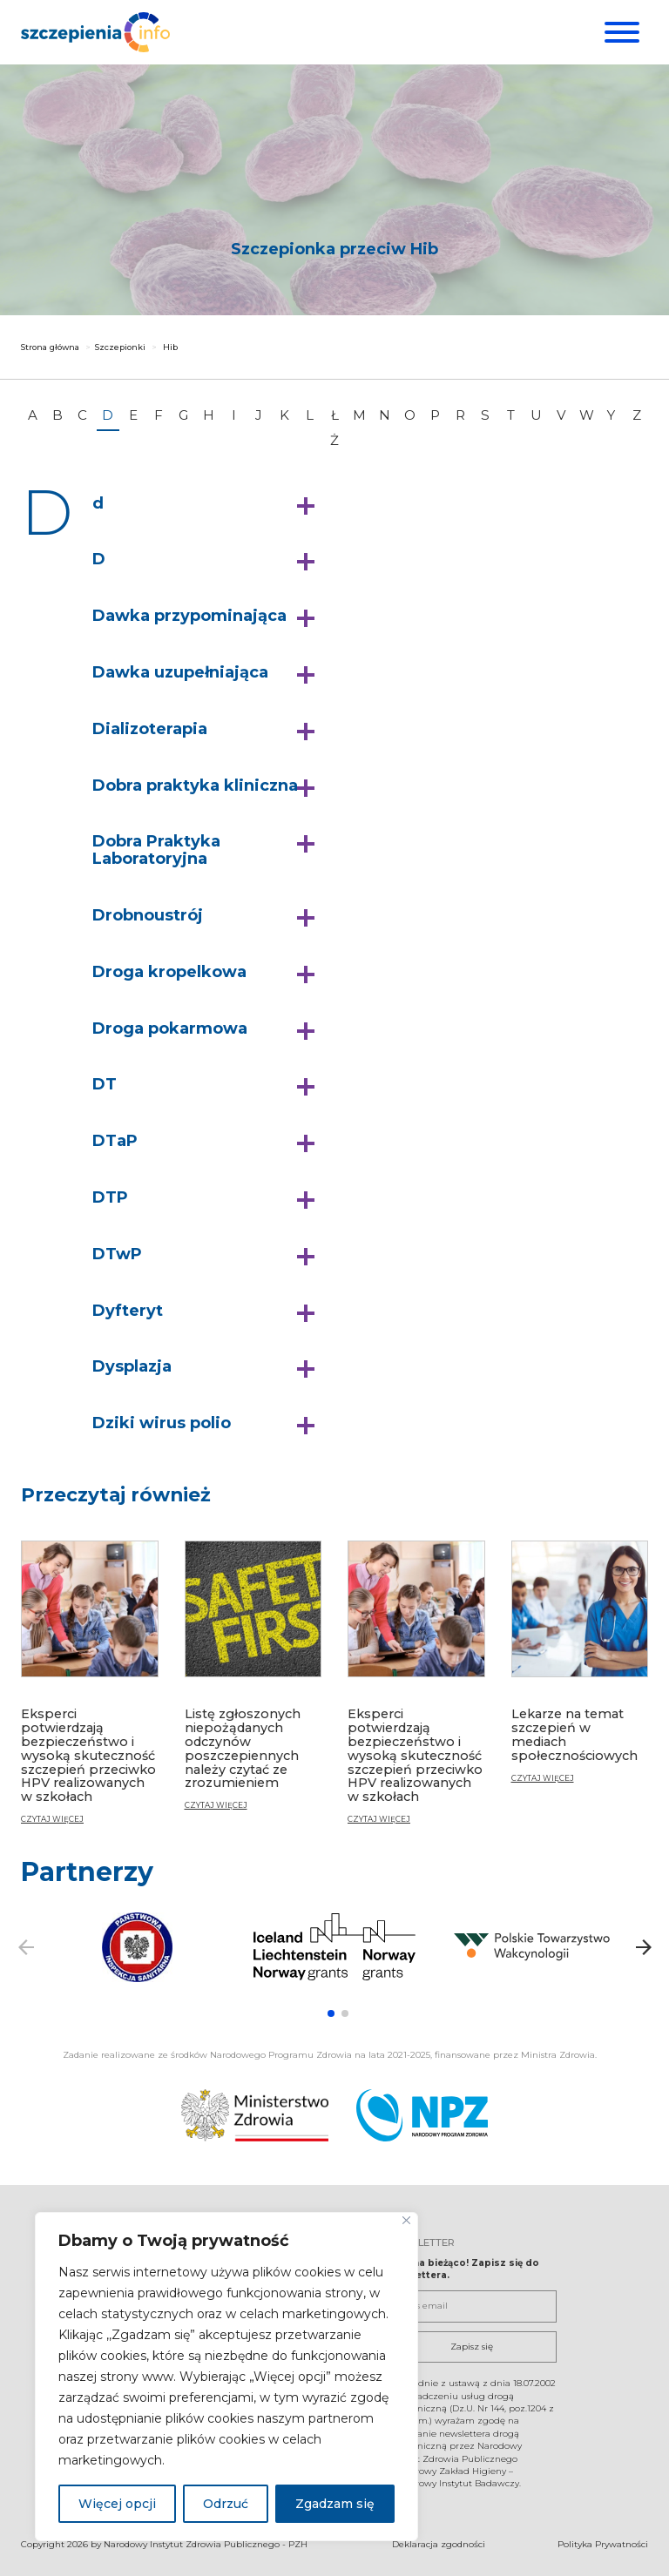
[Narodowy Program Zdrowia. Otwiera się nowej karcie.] (422, 2114)
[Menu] (619, 32)
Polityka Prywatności (603, 2543)
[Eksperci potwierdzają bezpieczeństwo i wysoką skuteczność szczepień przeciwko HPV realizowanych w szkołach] (90, 1690)
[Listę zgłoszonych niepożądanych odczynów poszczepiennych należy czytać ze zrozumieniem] (253, 1683)
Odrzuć (225, 2504)
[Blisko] (406, 2220)
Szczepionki (120, 347)
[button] (207, 504)
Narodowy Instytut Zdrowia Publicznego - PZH (205, 2543)
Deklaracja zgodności (438, 2543)
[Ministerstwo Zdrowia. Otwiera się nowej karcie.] (254, 2114)
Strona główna (50, 347)
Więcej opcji (117, 2504)
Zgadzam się (335, 2504)
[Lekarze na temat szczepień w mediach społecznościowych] (580, 1669)
